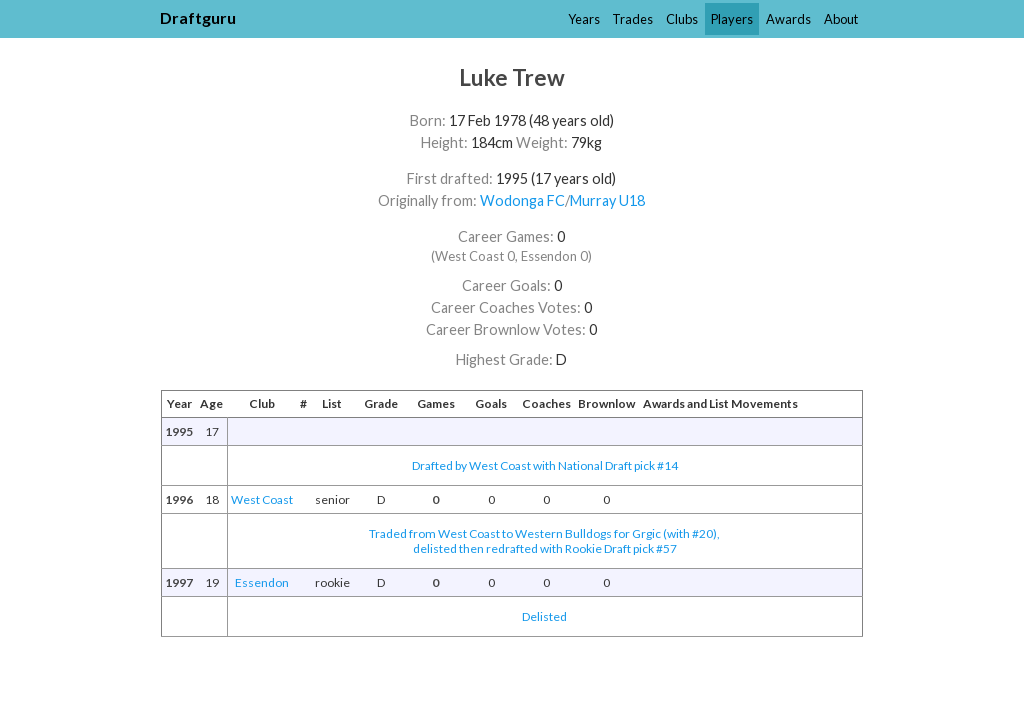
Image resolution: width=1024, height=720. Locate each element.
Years (584, 19)
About (841, 19)
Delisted (544, 616)
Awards (788, 19)
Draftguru (198, 17)
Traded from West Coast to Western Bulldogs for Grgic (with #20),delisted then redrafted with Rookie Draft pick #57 (544, 541)
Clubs (682, 19)
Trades (632, 19)
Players (732, 19)
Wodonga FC (522, 200)
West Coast (262, 499)
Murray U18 (607, 200)
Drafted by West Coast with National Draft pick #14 (545, 465)
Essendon (262, 582)
